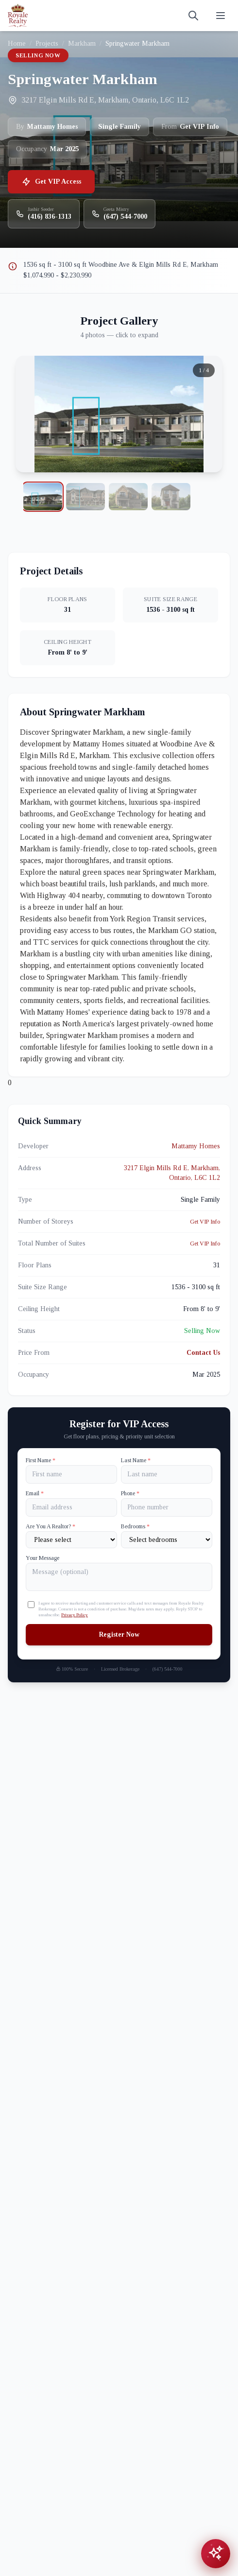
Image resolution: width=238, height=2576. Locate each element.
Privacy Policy (74, 1614)
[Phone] (166, 1507)
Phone (130, 1493)
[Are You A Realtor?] (71, 1539)
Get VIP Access (51, 182)
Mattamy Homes (195, 1146)
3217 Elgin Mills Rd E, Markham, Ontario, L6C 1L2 (172, 1172)
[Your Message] (119, 1577)
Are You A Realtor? (50, 1526)
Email (35, 1493)
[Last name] (166, 1474)
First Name (40, 1460)
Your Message (42, 1558)
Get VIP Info (205, 1221)
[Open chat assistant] (215, 2553)
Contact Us (203, 1352)
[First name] (71, 1474)
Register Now (119, 1634)
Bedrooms (135, 1526)
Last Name (136, 1460)
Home (17, 43)
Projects (46, 43)
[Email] (71, 1507)
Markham (82, 43)
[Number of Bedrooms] (166, 1539)
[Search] (193, 15)
